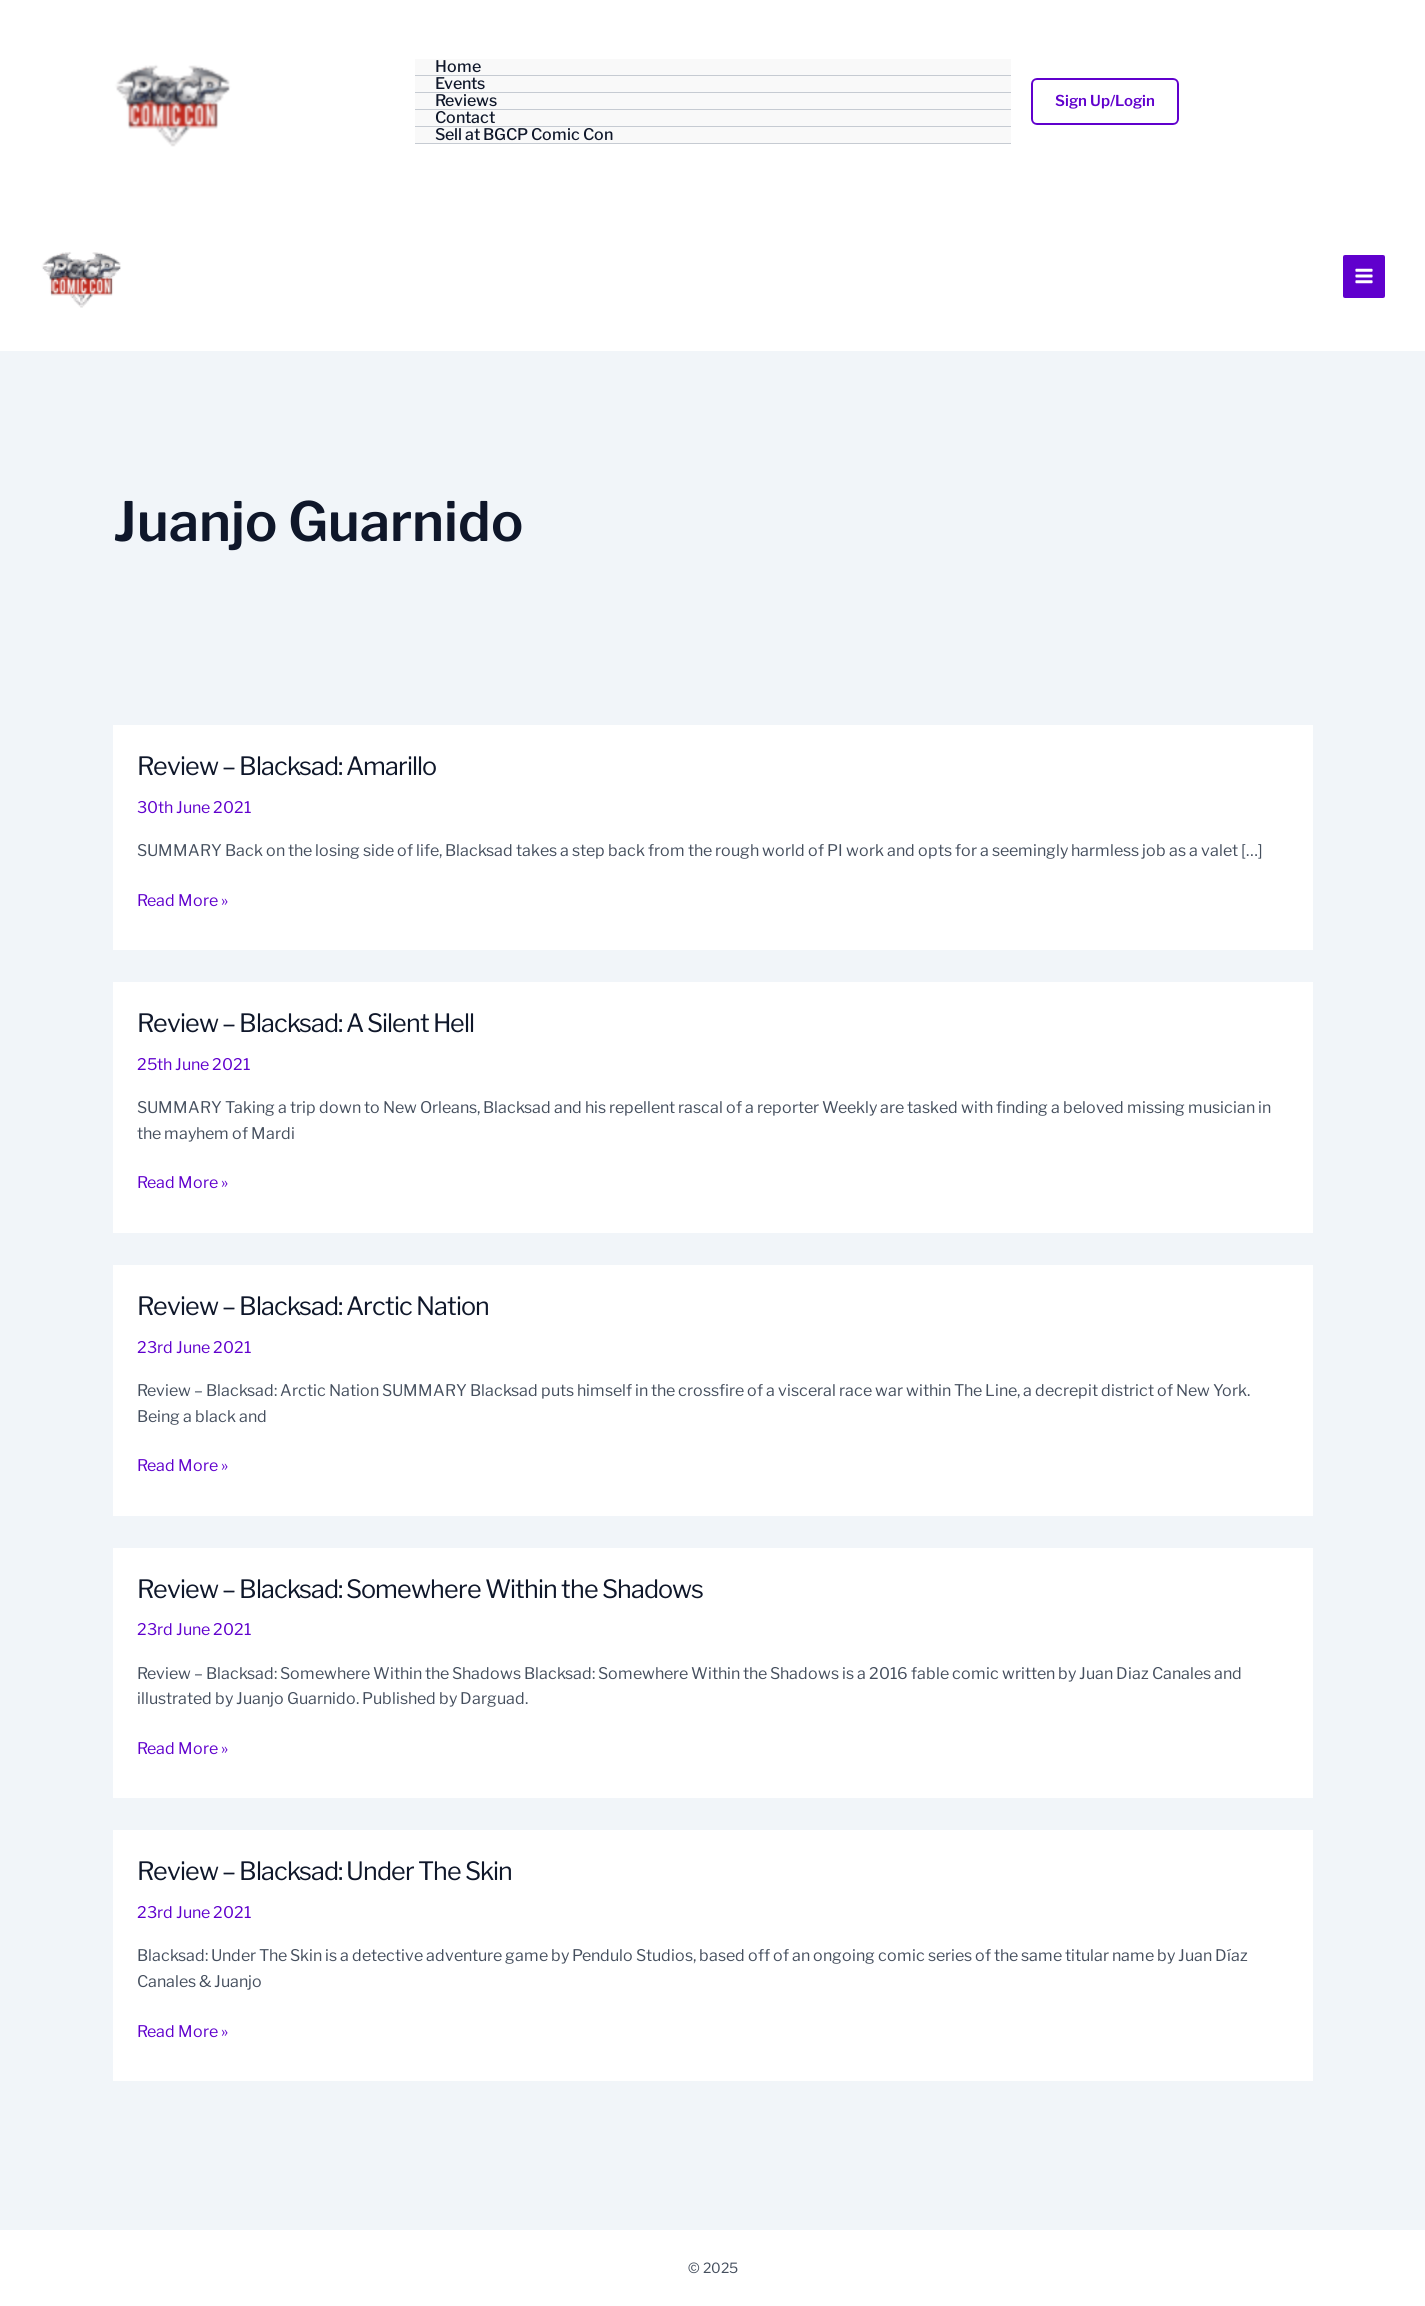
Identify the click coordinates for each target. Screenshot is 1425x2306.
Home (458, 67)
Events (460, 84)
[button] (1105, 101)
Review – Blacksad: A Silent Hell (311, 1075)
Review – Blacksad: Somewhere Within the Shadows (429, 1641)
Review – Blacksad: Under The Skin (331, 1923)
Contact (465, 118)
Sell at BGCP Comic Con (524, 135)
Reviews (466, 101)
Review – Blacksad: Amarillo (291, 818)
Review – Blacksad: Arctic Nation (318, 1358)
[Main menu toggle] (1364, 303)
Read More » (182, 952)
